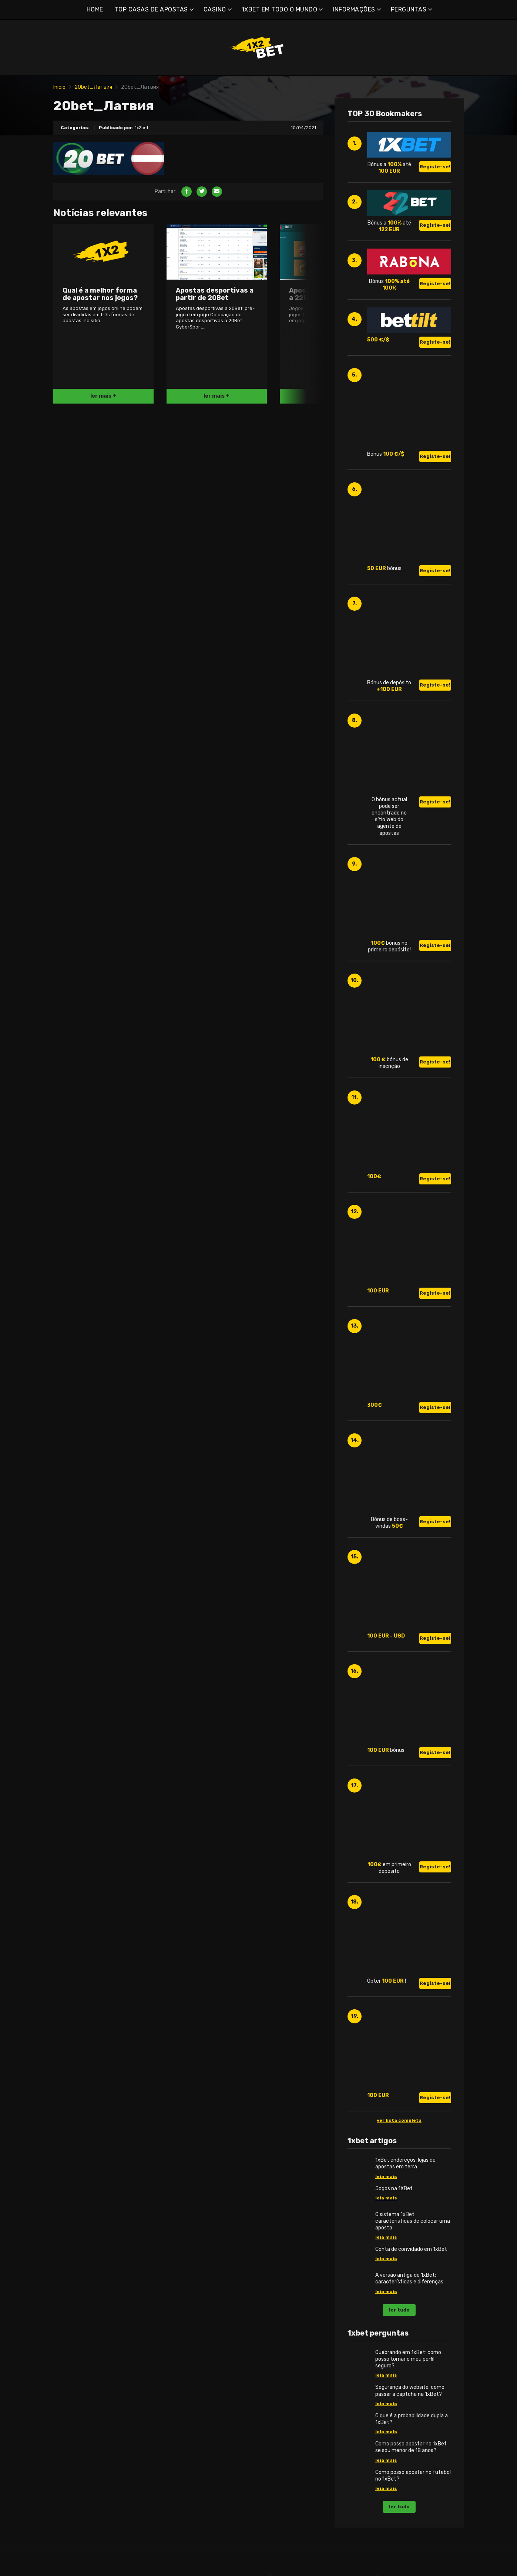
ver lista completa (399, 2120)
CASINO (215, 9)
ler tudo (399, 2310)
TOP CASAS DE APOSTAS (151, 9)
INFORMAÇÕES (354, 9)
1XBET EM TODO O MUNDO (280, 9)
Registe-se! (435, 166)
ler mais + (103, 396)
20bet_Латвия (93, 87)
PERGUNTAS (409, 9)
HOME (95, 9)
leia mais (386, 2176)
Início (59, 87)
